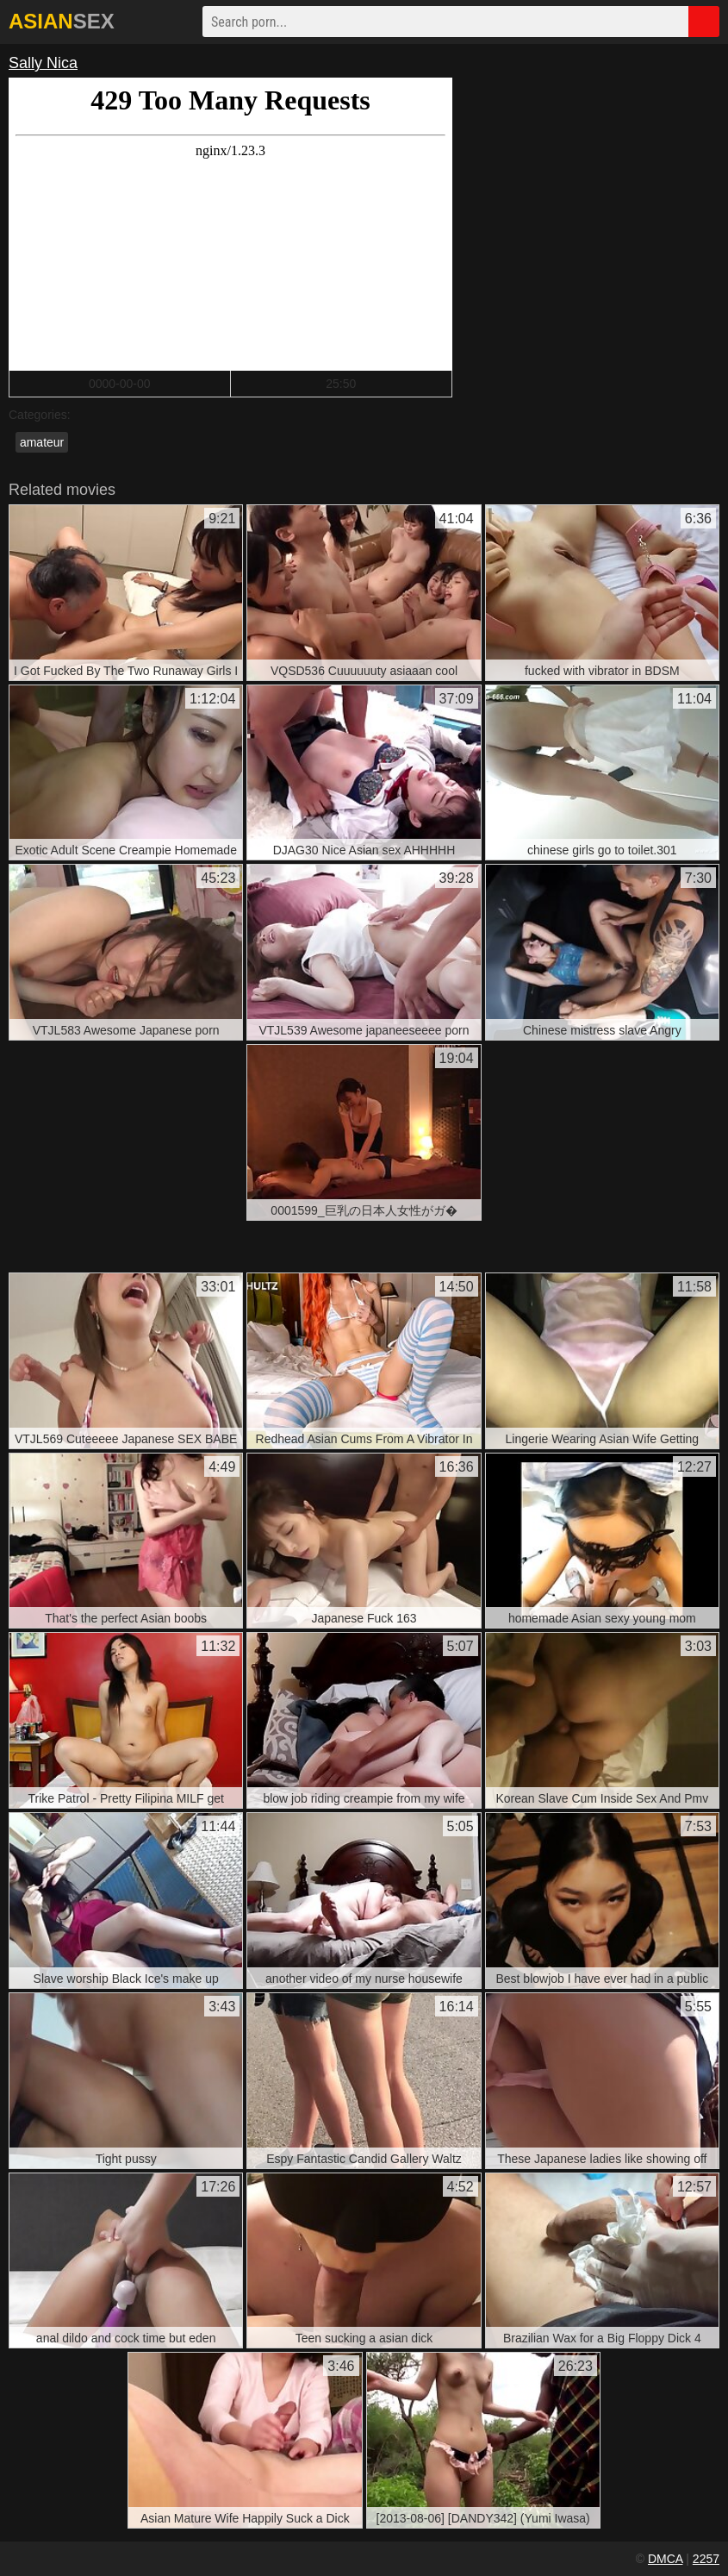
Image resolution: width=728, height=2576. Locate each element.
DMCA (665, 2559)
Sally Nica (43, 63)
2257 (706, 2559)
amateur (42, 442)
